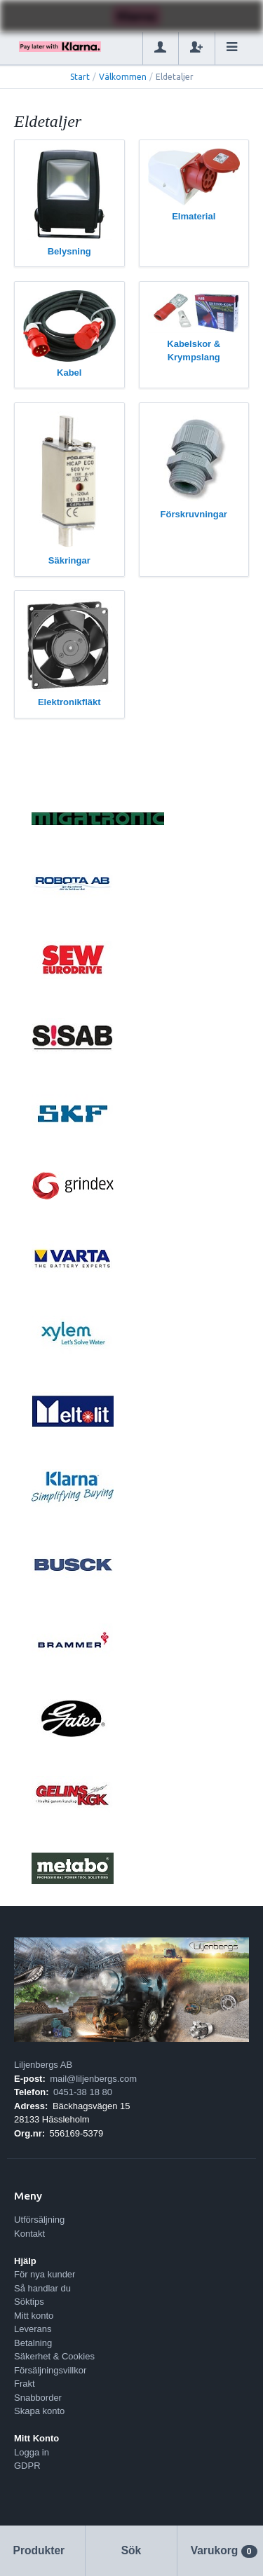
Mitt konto (33, 2315)
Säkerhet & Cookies (54, 2356)
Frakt (24, 2383)
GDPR (27, 2465)
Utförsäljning (39, 2219)
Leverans (32, 2329)
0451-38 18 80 (82, 2092)
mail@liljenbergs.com (93, 2078)
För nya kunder (44, 2274)
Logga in (31, 2452)
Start (80, 76)
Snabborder (38, 2397)
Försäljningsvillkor (50, 2370)
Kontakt (29, 2233)
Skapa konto (39, 2411)
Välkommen (123, 76)
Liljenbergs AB (43, 2064)
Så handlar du (42, 2288)
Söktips (29, 2301)
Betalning (33, 2343)
